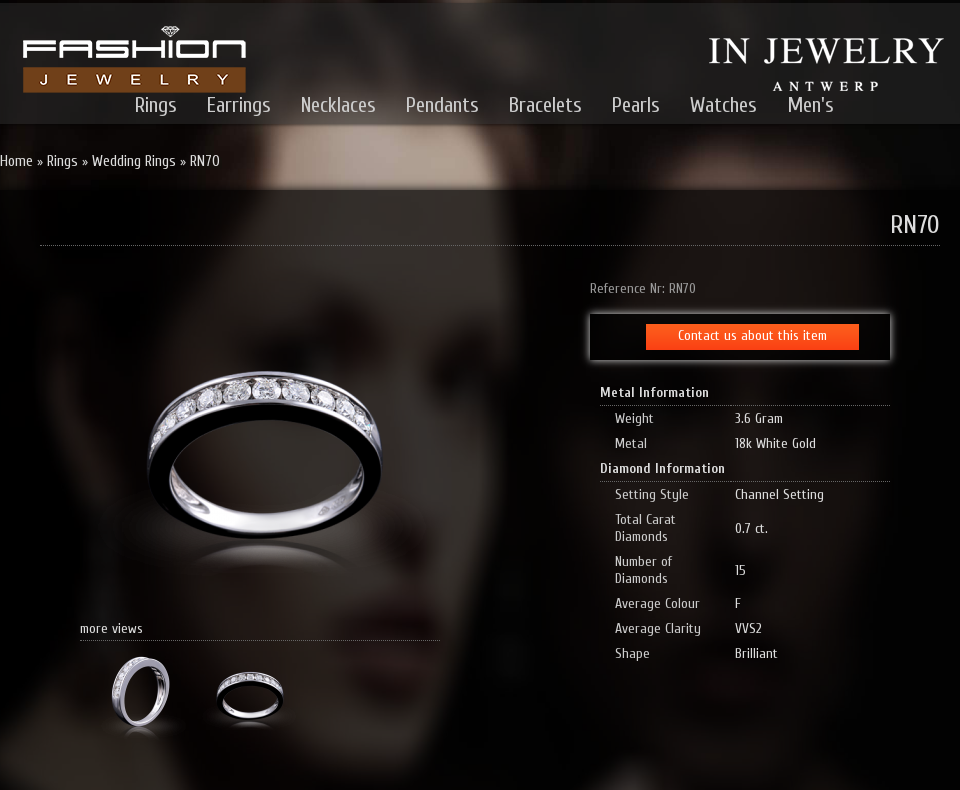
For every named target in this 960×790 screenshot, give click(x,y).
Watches (723, 105)
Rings (156, 105)
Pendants (442, 105)
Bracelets (545, 105)
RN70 (205, 161)
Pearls (636, 105)
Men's (810, 105)
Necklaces (338, 105)
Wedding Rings (134, 161)
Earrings (239, 105)
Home (16, 161)
